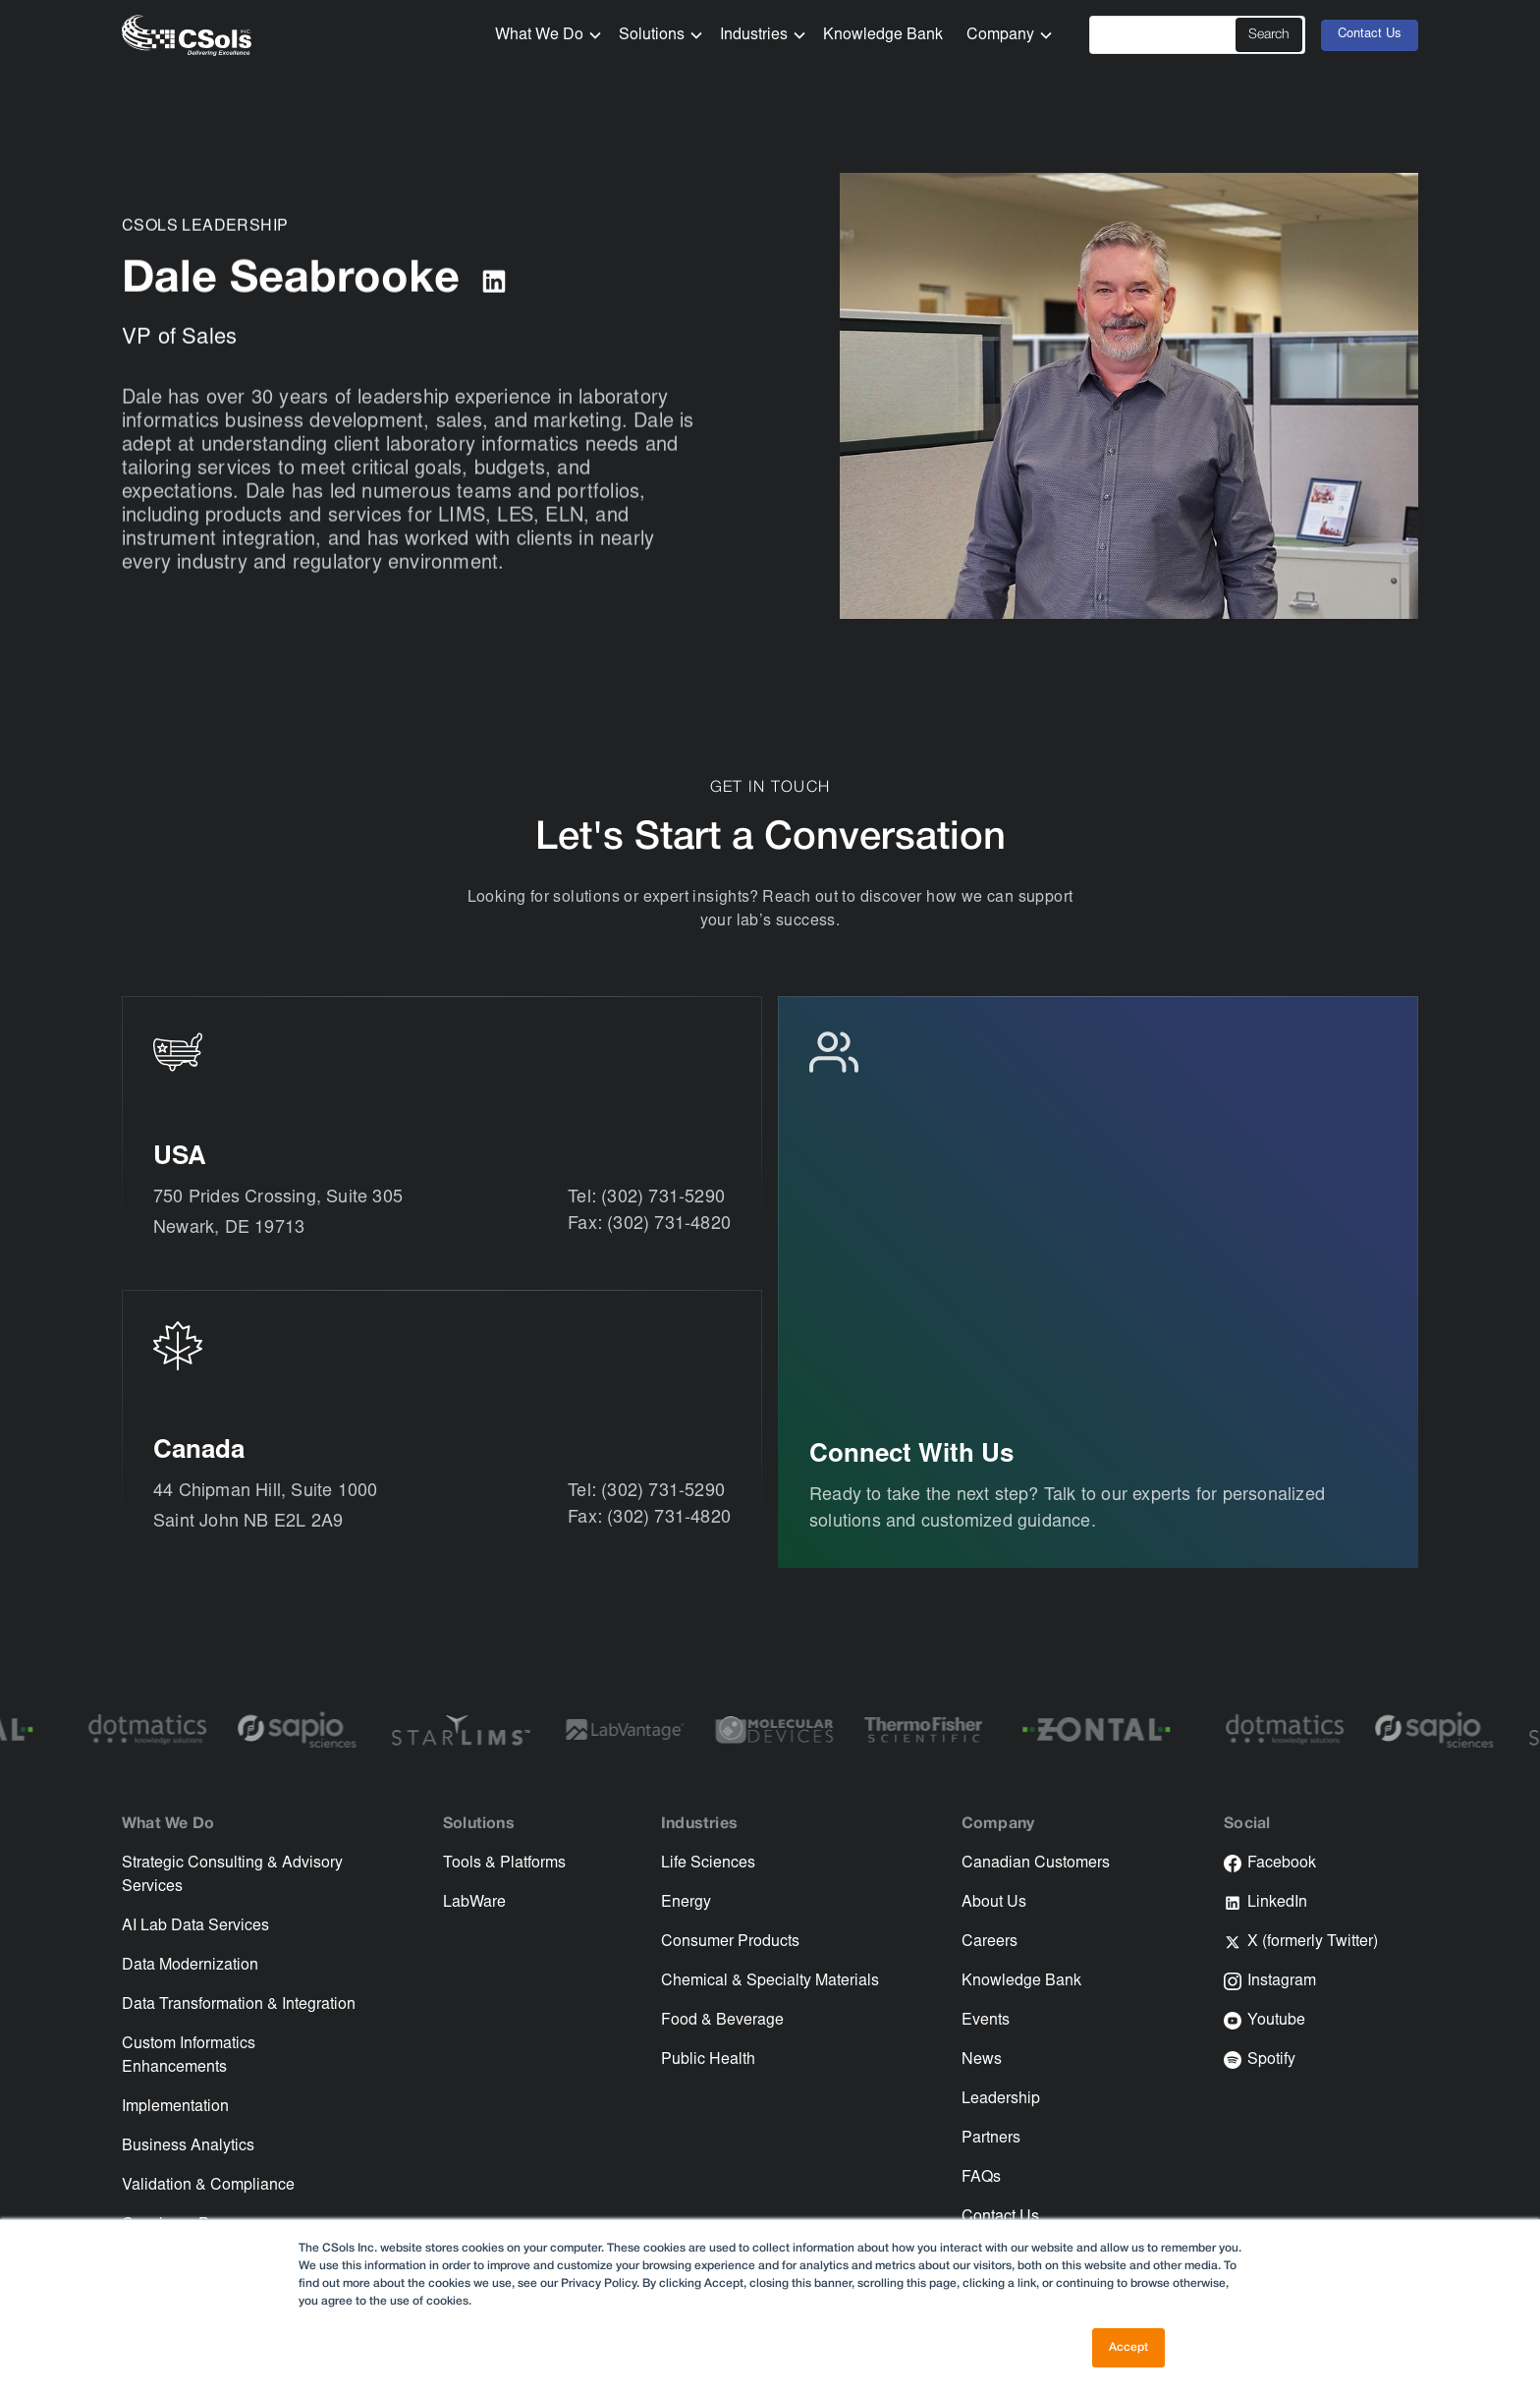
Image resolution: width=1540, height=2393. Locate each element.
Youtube (1276, 2021)
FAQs (981, 2178)
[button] (541, 35)
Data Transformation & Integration (239, 2005)
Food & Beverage (722, 2021)
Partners (991, 2138)
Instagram (1281, 1981)
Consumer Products (730, 1942)
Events (986, 2021)
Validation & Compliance (208, 2186)
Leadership (1001, 2099)
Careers (990, 1942)
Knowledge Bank (883, 35)
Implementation (175, 2107)
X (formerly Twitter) (1312, 1942)
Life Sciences (708, 1863)
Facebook (1281, 1863)
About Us (994, 1903)
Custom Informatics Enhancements (188, 2056)
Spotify (1271, 2060)
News (982, 2060)
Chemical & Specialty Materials (770, 1981)
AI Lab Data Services (195, 1926)
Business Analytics (188, 2146)
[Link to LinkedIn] (494, 283)
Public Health (708, 2060)
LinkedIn (1277, 1903)
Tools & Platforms (504, 1863)
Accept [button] (1128, 2347)
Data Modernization (190, 1966)
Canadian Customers (1036, 1863)
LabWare (474, 1903)
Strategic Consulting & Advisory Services (232, 1875)
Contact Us (1370, 34)
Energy (686, 1903)
